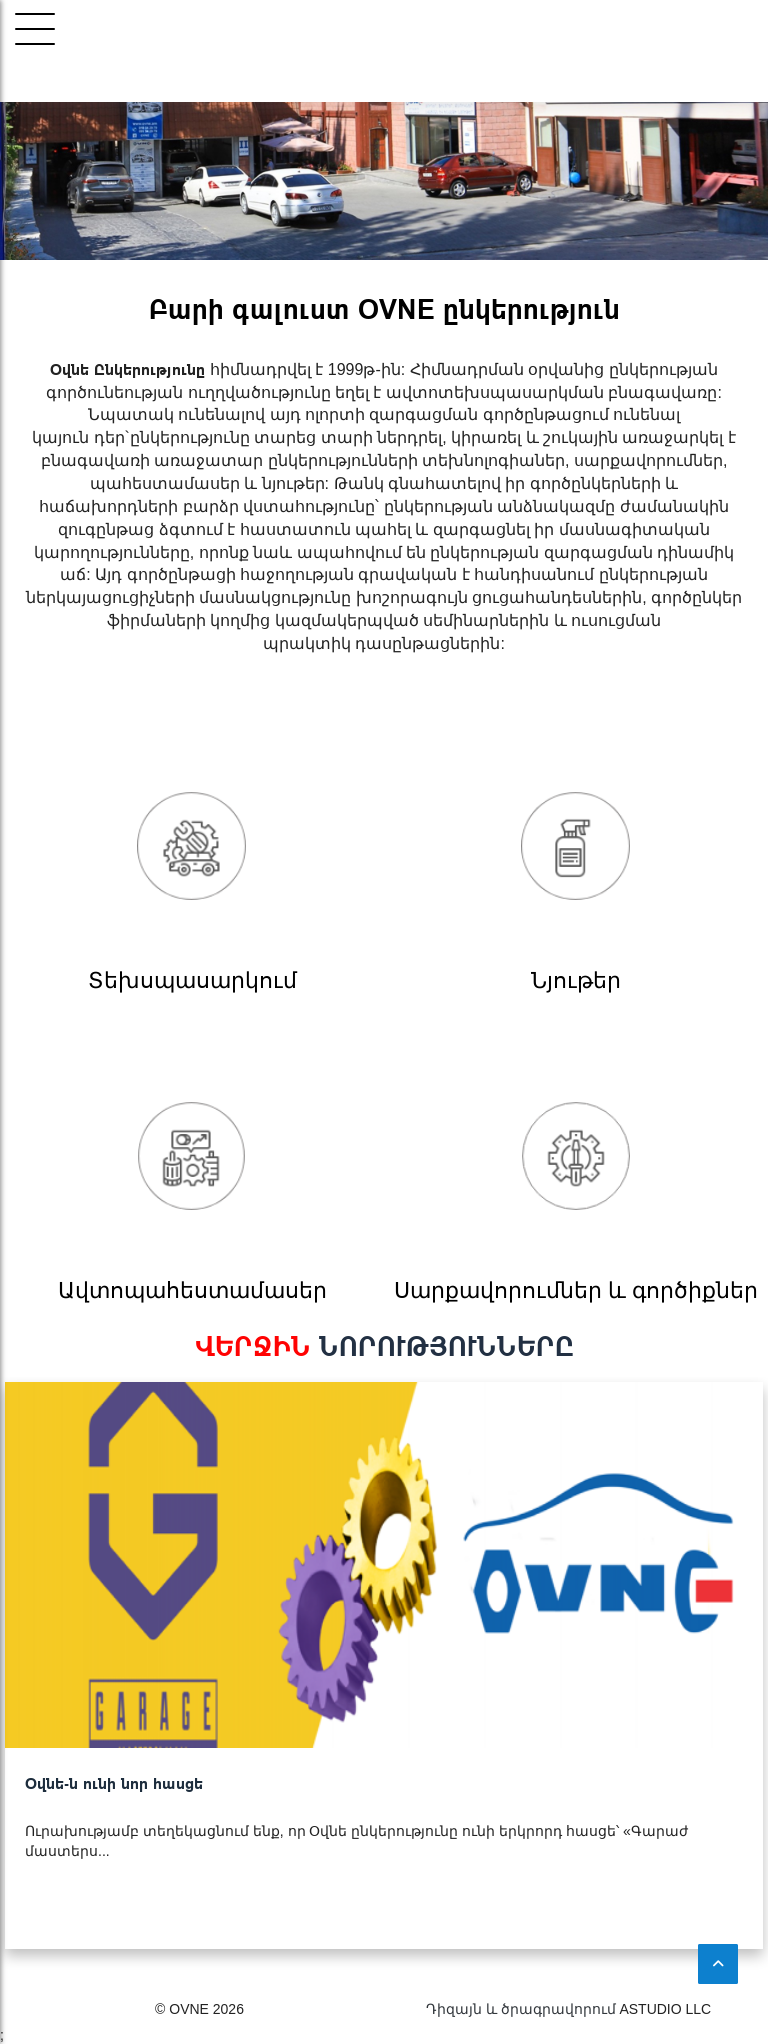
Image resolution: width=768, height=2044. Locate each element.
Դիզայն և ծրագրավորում (521, 2009)
